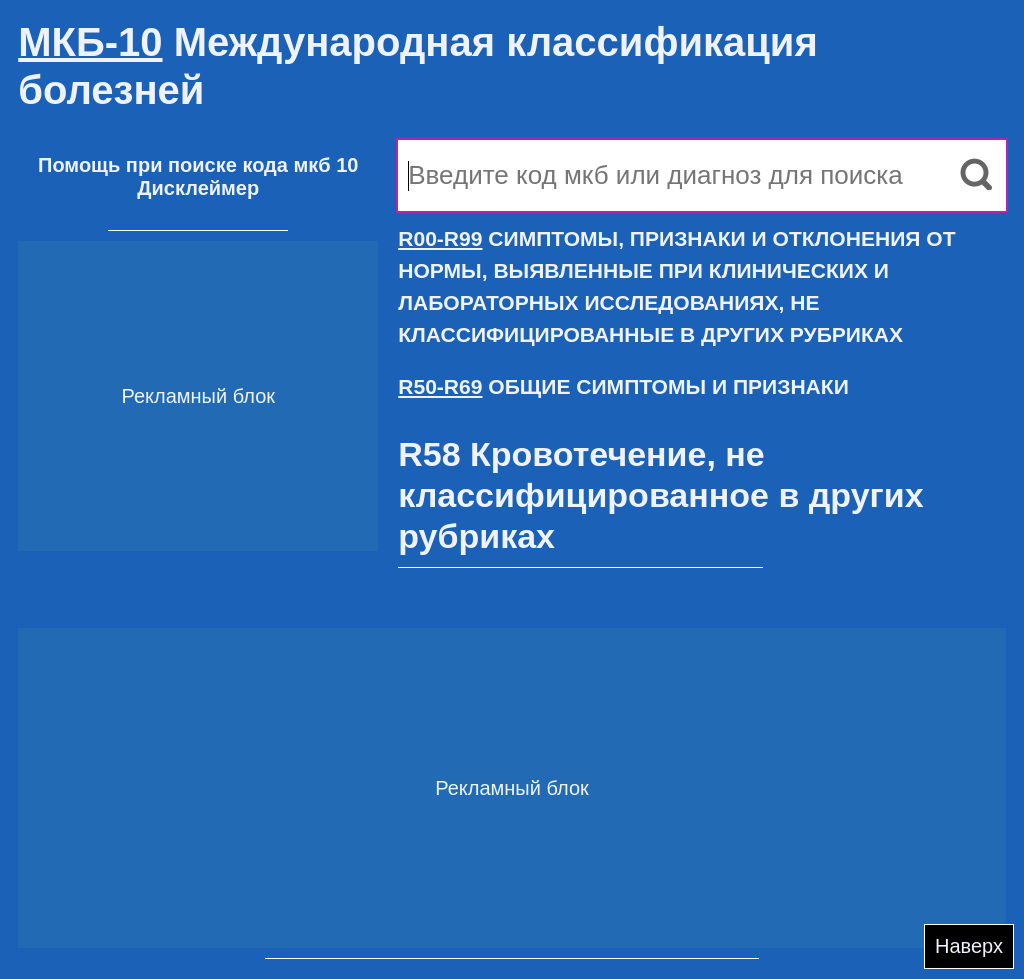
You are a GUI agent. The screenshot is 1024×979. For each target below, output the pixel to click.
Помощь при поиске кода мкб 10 (198, 165)
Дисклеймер (198, 188)
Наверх (969, 946)
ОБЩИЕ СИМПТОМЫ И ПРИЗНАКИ (623, 386)
